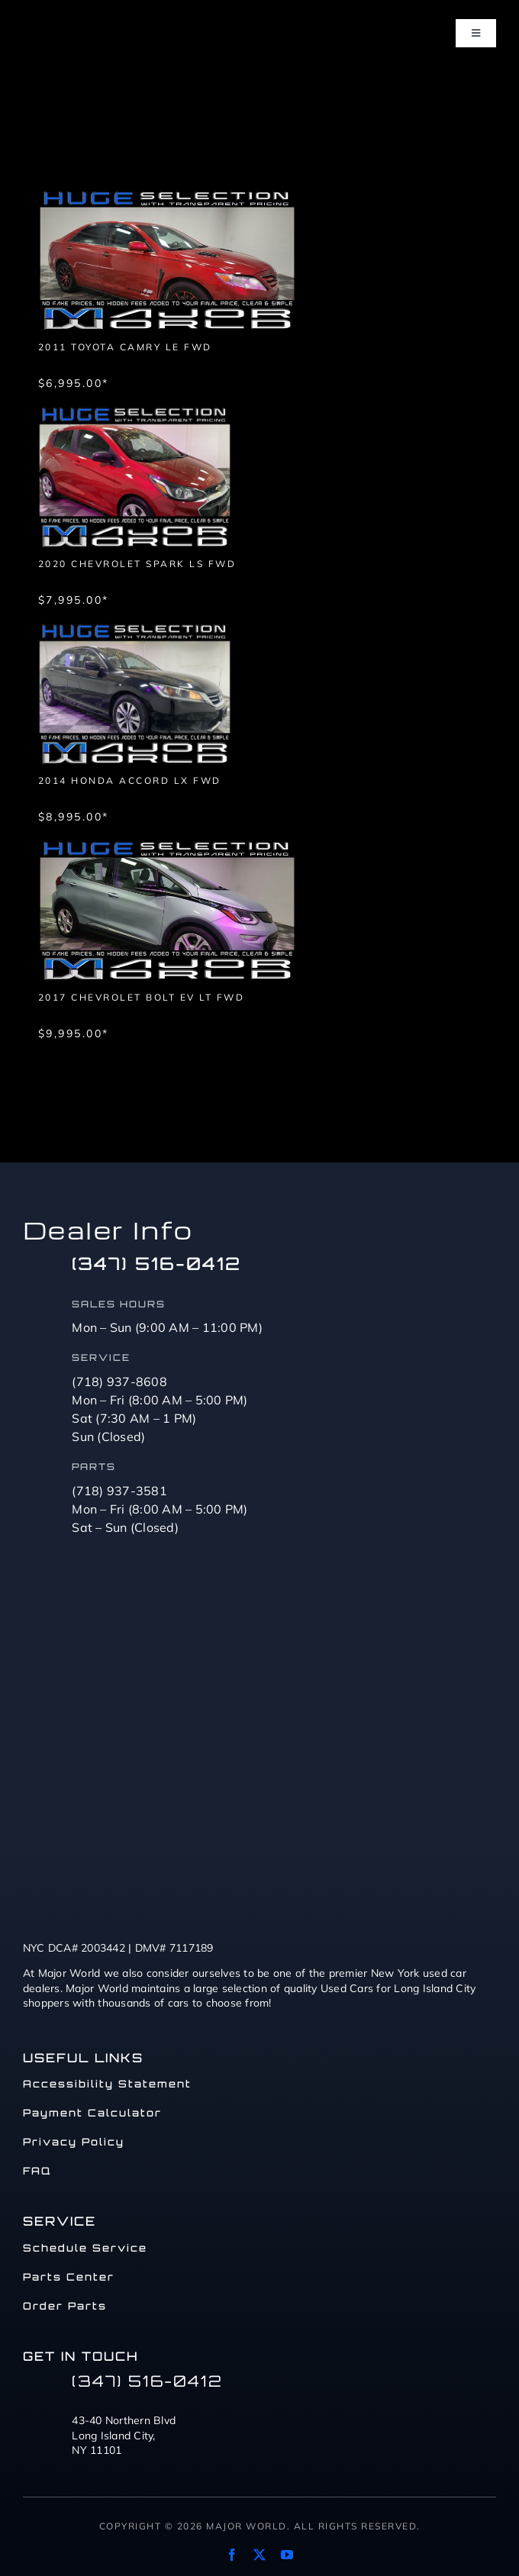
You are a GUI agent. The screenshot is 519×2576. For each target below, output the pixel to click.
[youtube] (287, 2555)
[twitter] (259, 2555)
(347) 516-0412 (156, 1264)
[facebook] (232, 2555)
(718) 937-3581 (119, 1490)
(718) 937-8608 (119, 1381)
